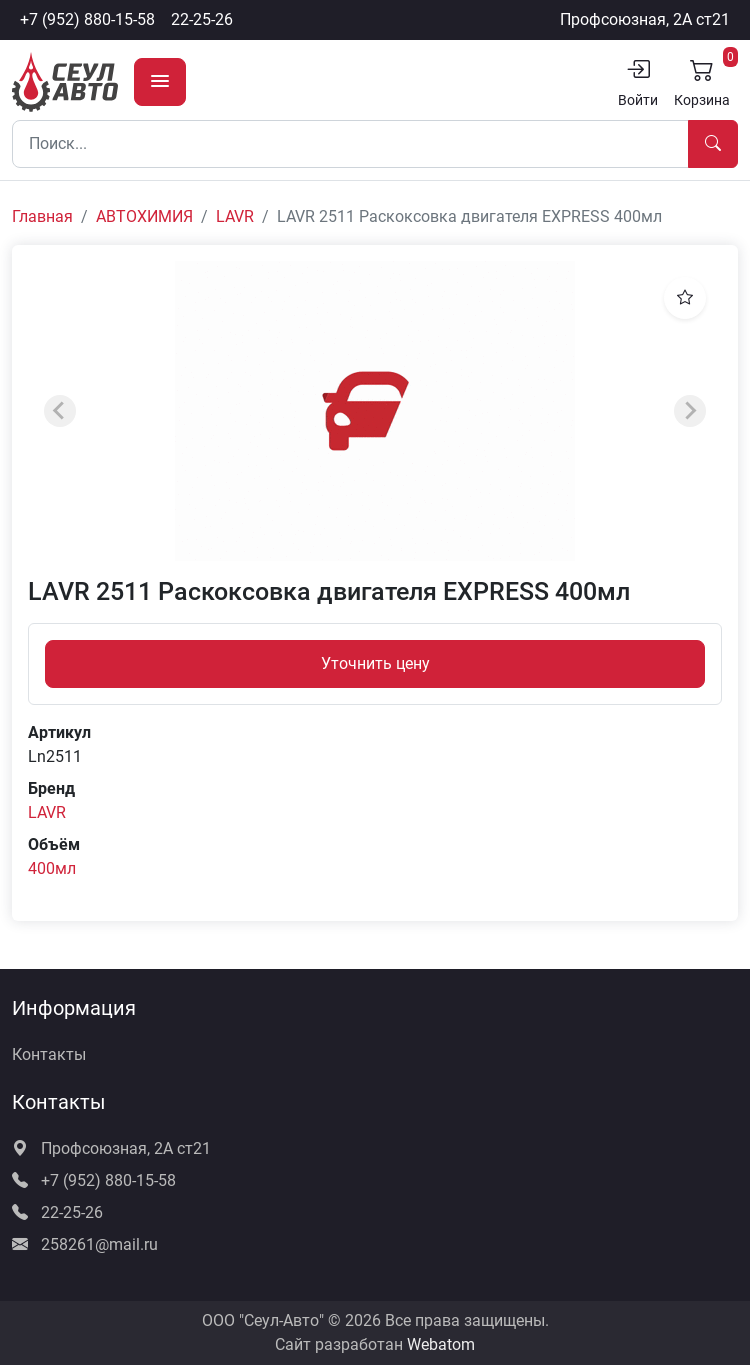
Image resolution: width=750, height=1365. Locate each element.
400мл (52, 868)
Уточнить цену (375, 663)
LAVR (235, 216)
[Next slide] (690, 411)
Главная (42, 216)
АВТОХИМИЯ (144, 216)
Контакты (49, 1054)
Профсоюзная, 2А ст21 (645, 19)
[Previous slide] (60, 411)
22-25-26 (202, 19)
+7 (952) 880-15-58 (87, 19)
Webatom (441, 1344)
